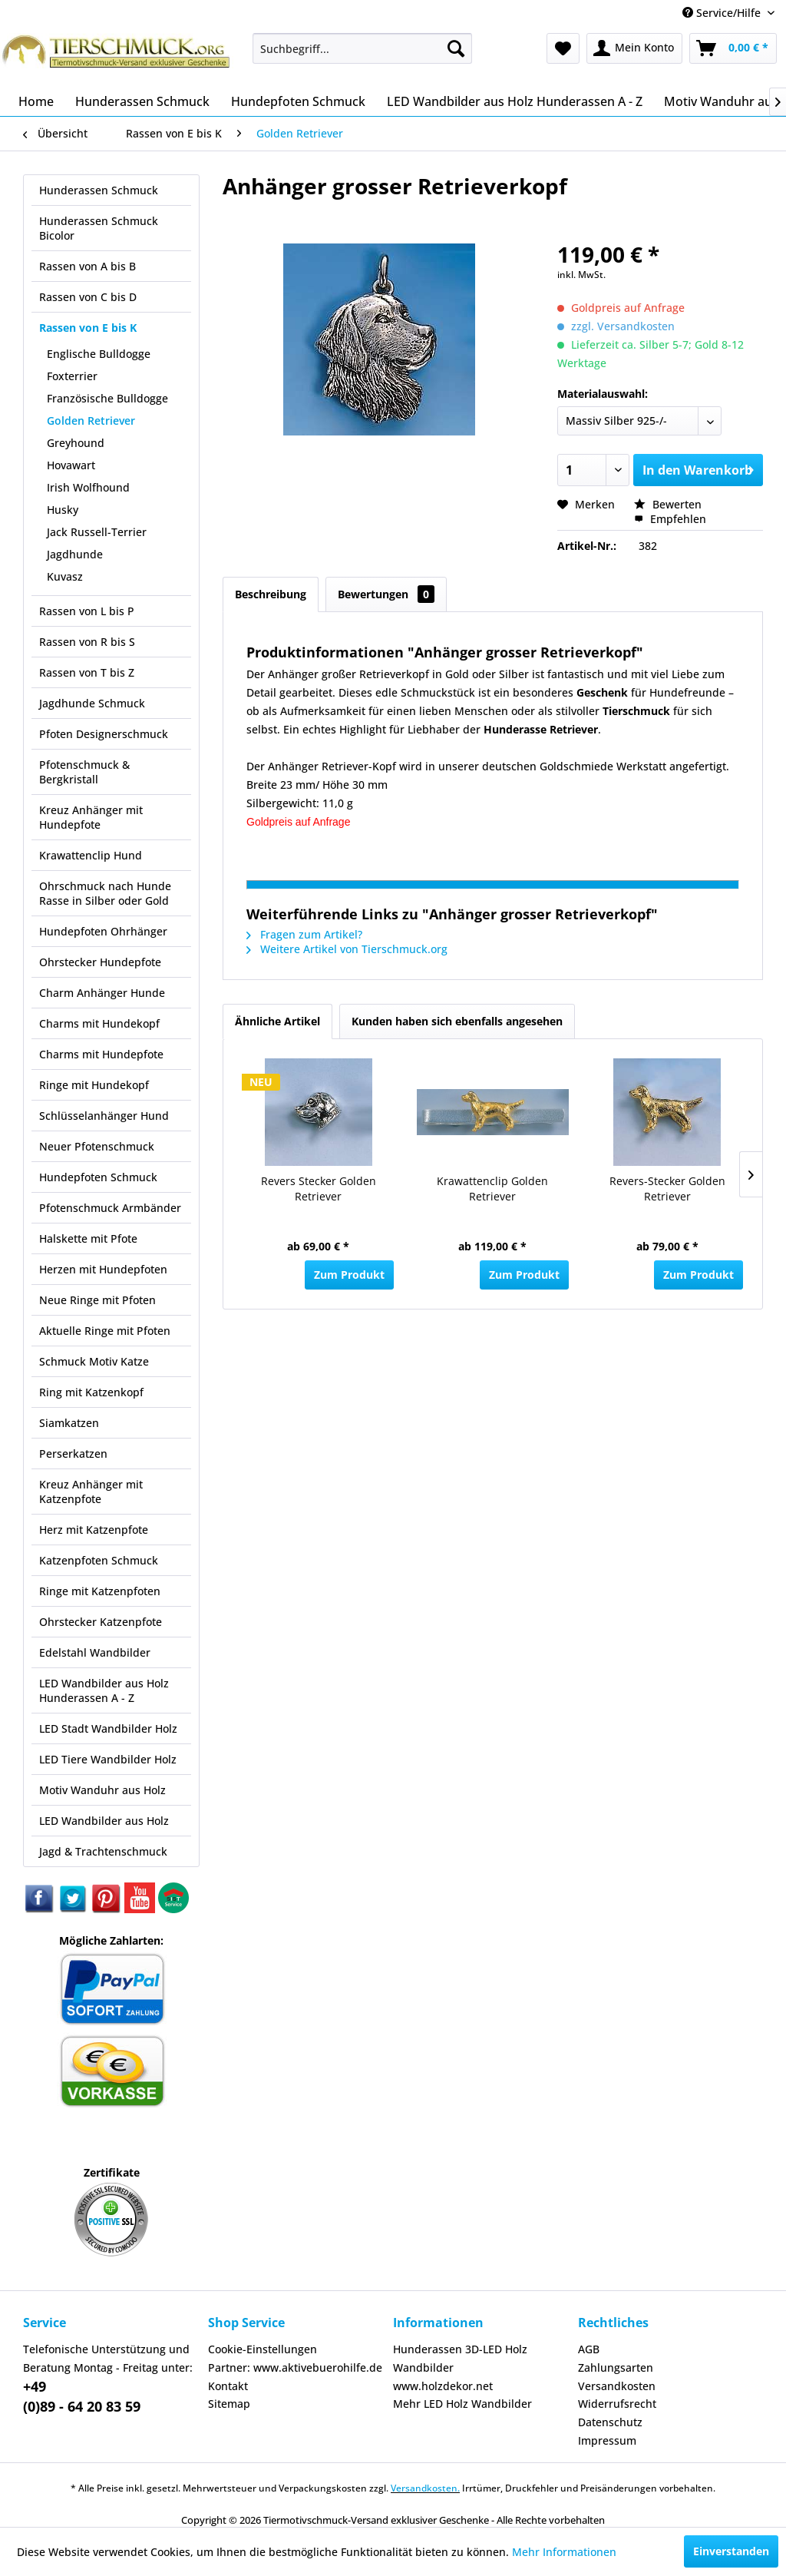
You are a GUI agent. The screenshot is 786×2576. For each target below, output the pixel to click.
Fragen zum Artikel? (304, 934)
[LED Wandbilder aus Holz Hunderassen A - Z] (514, 101)
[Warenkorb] (733, 48)
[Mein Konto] (634, 48)
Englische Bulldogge (98, 353)
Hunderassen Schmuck (98, 190)
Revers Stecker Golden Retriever (318, 1189)
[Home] (36, 101)
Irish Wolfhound (88, 487)
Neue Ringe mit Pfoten (97, 1300)
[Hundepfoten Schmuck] (298, 101)
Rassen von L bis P (86, 611)
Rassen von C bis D (88, 297)
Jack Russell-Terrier (97, 532)
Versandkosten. (425, 2488)
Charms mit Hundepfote (101, 1054)
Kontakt (228, 2386)
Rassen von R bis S (87, 641)
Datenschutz (610, 2422)
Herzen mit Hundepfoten (103, 1269)
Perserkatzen (73, 1453)
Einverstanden (731, 2551)
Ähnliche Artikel (277, 1021)
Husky (62, 509)
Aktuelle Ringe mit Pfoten (104, 1330)
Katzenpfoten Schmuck (98, 1560)
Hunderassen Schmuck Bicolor (98, 228)
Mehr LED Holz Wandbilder (462, 2403)
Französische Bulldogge (107, 398)
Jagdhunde (75, 554)
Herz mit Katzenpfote (93, 1529)
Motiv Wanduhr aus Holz (102, 1790)
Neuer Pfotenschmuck (96, 1146)
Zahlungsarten (615, 2367)
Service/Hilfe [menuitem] (723, 12)
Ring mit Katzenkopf (91, 1392)
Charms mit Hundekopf (99, 1023)
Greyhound (75, 442)
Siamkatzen (69, 1422)
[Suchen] (456, 48)
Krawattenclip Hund (90, 855)
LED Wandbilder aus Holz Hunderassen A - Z (104, 1690)
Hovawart (71, 465)
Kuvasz (65, 576)
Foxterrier (72, 376)
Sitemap (229, 2403)
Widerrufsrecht (617, 2403)
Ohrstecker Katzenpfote (100, 1621)
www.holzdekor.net (443, 2386)
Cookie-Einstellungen (262, 2349)
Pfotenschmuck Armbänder (110, 1207)
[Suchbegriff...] (363, 48)
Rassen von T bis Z (86, 672)
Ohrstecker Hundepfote (100, 962)
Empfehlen (670, 519)
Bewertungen (386, 594)
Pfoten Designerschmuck (103, 734)
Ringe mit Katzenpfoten (99, 1591)
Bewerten (668, 504)
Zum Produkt (349, 1274)
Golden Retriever (91, 420)
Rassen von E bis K (88, 327)
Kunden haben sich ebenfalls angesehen (457, 1021)
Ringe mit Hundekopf (94, 1085)
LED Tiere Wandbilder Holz (108, 1759)
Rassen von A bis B (87, 266)
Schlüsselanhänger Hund (104, 1115)
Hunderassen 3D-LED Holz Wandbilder (460, 2358)
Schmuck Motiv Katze (94, 1361)
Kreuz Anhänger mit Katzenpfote (91, 1491)
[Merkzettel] (563, 48)
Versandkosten (617, 2386)
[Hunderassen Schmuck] (142, 101)
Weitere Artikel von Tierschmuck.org (346, 949)
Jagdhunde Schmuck (92, 703)
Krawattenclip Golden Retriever (492, 1189)
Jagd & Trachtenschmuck (103, 1851)
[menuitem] (363, 48)
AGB (588, 2349)
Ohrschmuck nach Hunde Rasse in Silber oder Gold (105, 893)
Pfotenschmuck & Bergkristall (84, 771)
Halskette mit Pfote (88, 1238)
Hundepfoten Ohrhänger (103, 931)
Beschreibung (270, 594)
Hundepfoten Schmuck (98, 1177)
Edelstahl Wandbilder (94, 1652)
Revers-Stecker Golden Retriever (667, 1189)
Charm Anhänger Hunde (102, 992)
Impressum (607, 2440)
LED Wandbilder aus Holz (104, 1820)
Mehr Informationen (564, 2552)
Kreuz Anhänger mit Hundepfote (91, 817)
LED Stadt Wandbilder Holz (108, 1728)
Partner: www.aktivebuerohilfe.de (295, 2367)
